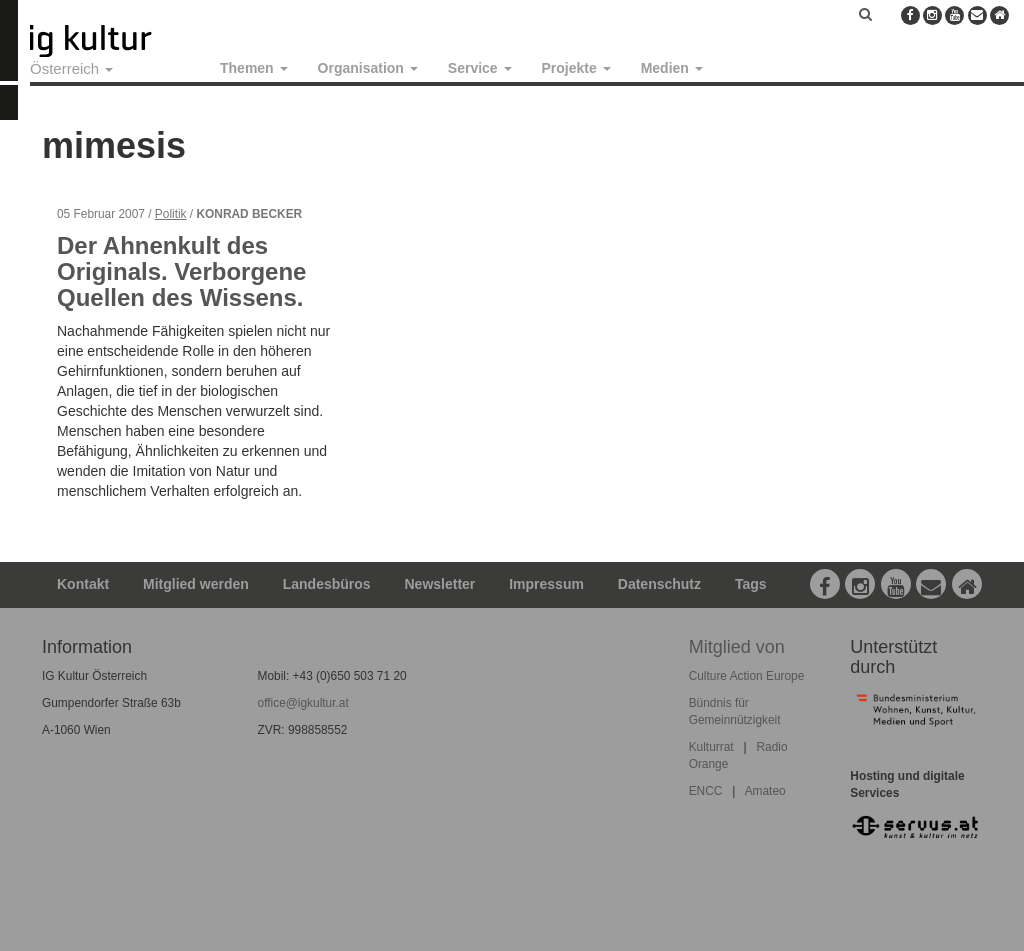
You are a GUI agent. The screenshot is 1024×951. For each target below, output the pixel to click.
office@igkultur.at (303, 703)
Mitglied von (737, 647)
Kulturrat (711, 747)
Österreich (71, 68)
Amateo (765, 791)
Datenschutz (659, 584)
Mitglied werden (196, 584)
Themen (254, 68)
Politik (171, 214)
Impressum (546, 584)
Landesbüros (327, 584)
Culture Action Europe (747, 676)
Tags (751, 584)
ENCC (706, 791)
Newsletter (440, 584)
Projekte (576, 68)
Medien (672, 68)
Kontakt (83, 584)
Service (480, 68)
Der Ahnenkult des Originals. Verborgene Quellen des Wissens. (181, 272)
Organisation (368, 68)
